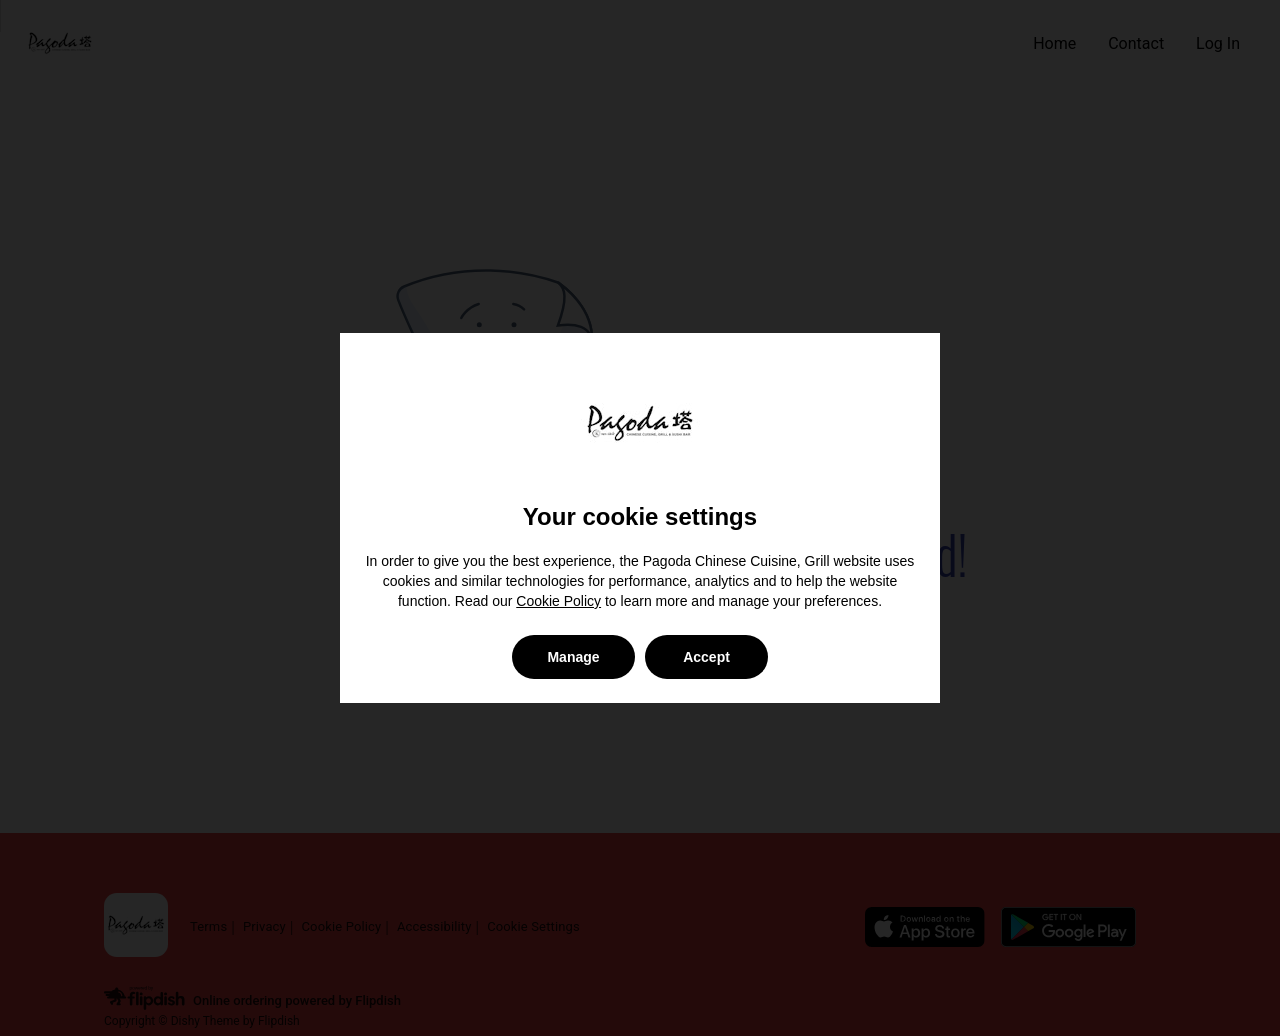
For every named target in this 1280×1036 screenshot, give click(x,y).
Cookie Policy (558, 601)
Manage (573, 657)
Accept (706, 657)
